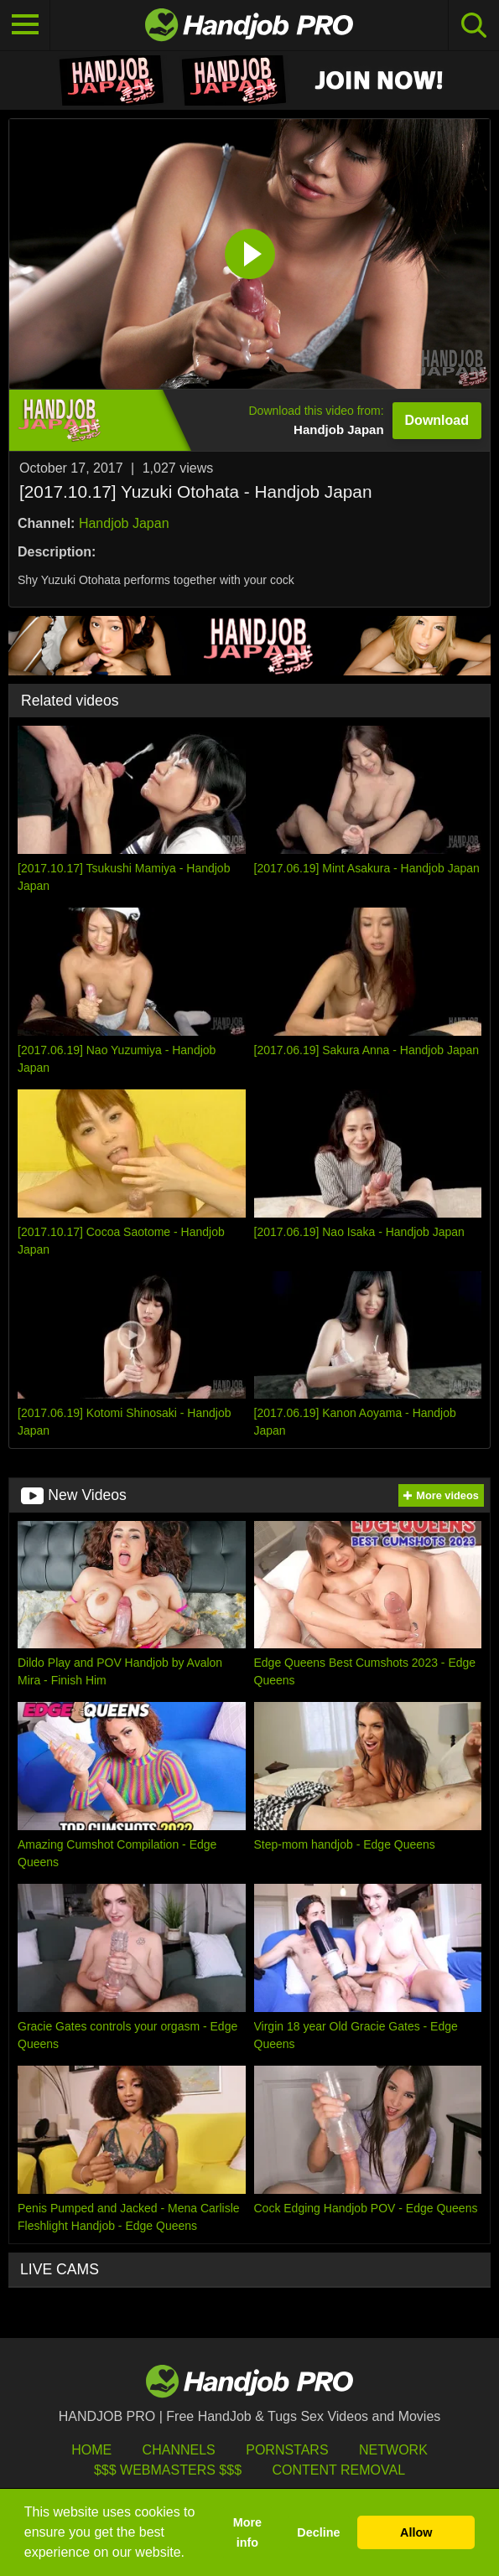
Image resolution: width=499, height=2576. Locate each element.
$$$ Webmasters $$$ (168, 2470)
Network (393, 2450)
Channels (179, 2450)
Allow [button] (416, 2532)
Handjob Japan (124, 523)
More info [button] (247, 2532)
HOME (91, 2450)
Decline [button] (318, 2532)
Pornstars (287, 2450)
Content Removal (338, 2470)
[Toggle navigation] (25, 25)
